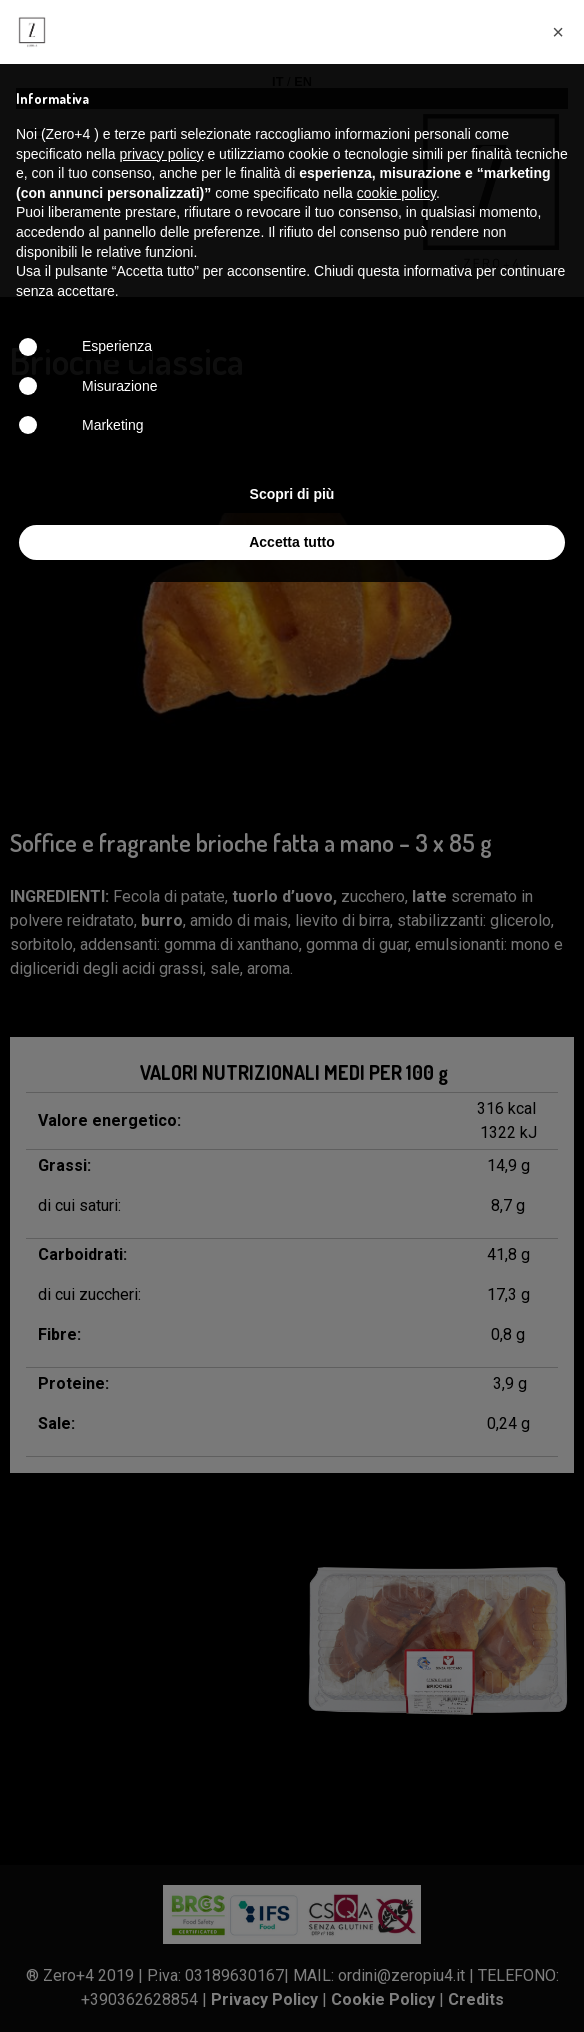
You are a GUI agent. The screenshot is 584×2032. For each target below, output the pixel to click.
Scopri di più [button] (292, 494)
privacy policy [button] (162, 154)
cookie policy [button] (396, 193)
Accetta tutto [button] (292, 542)
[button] (558, 32)
